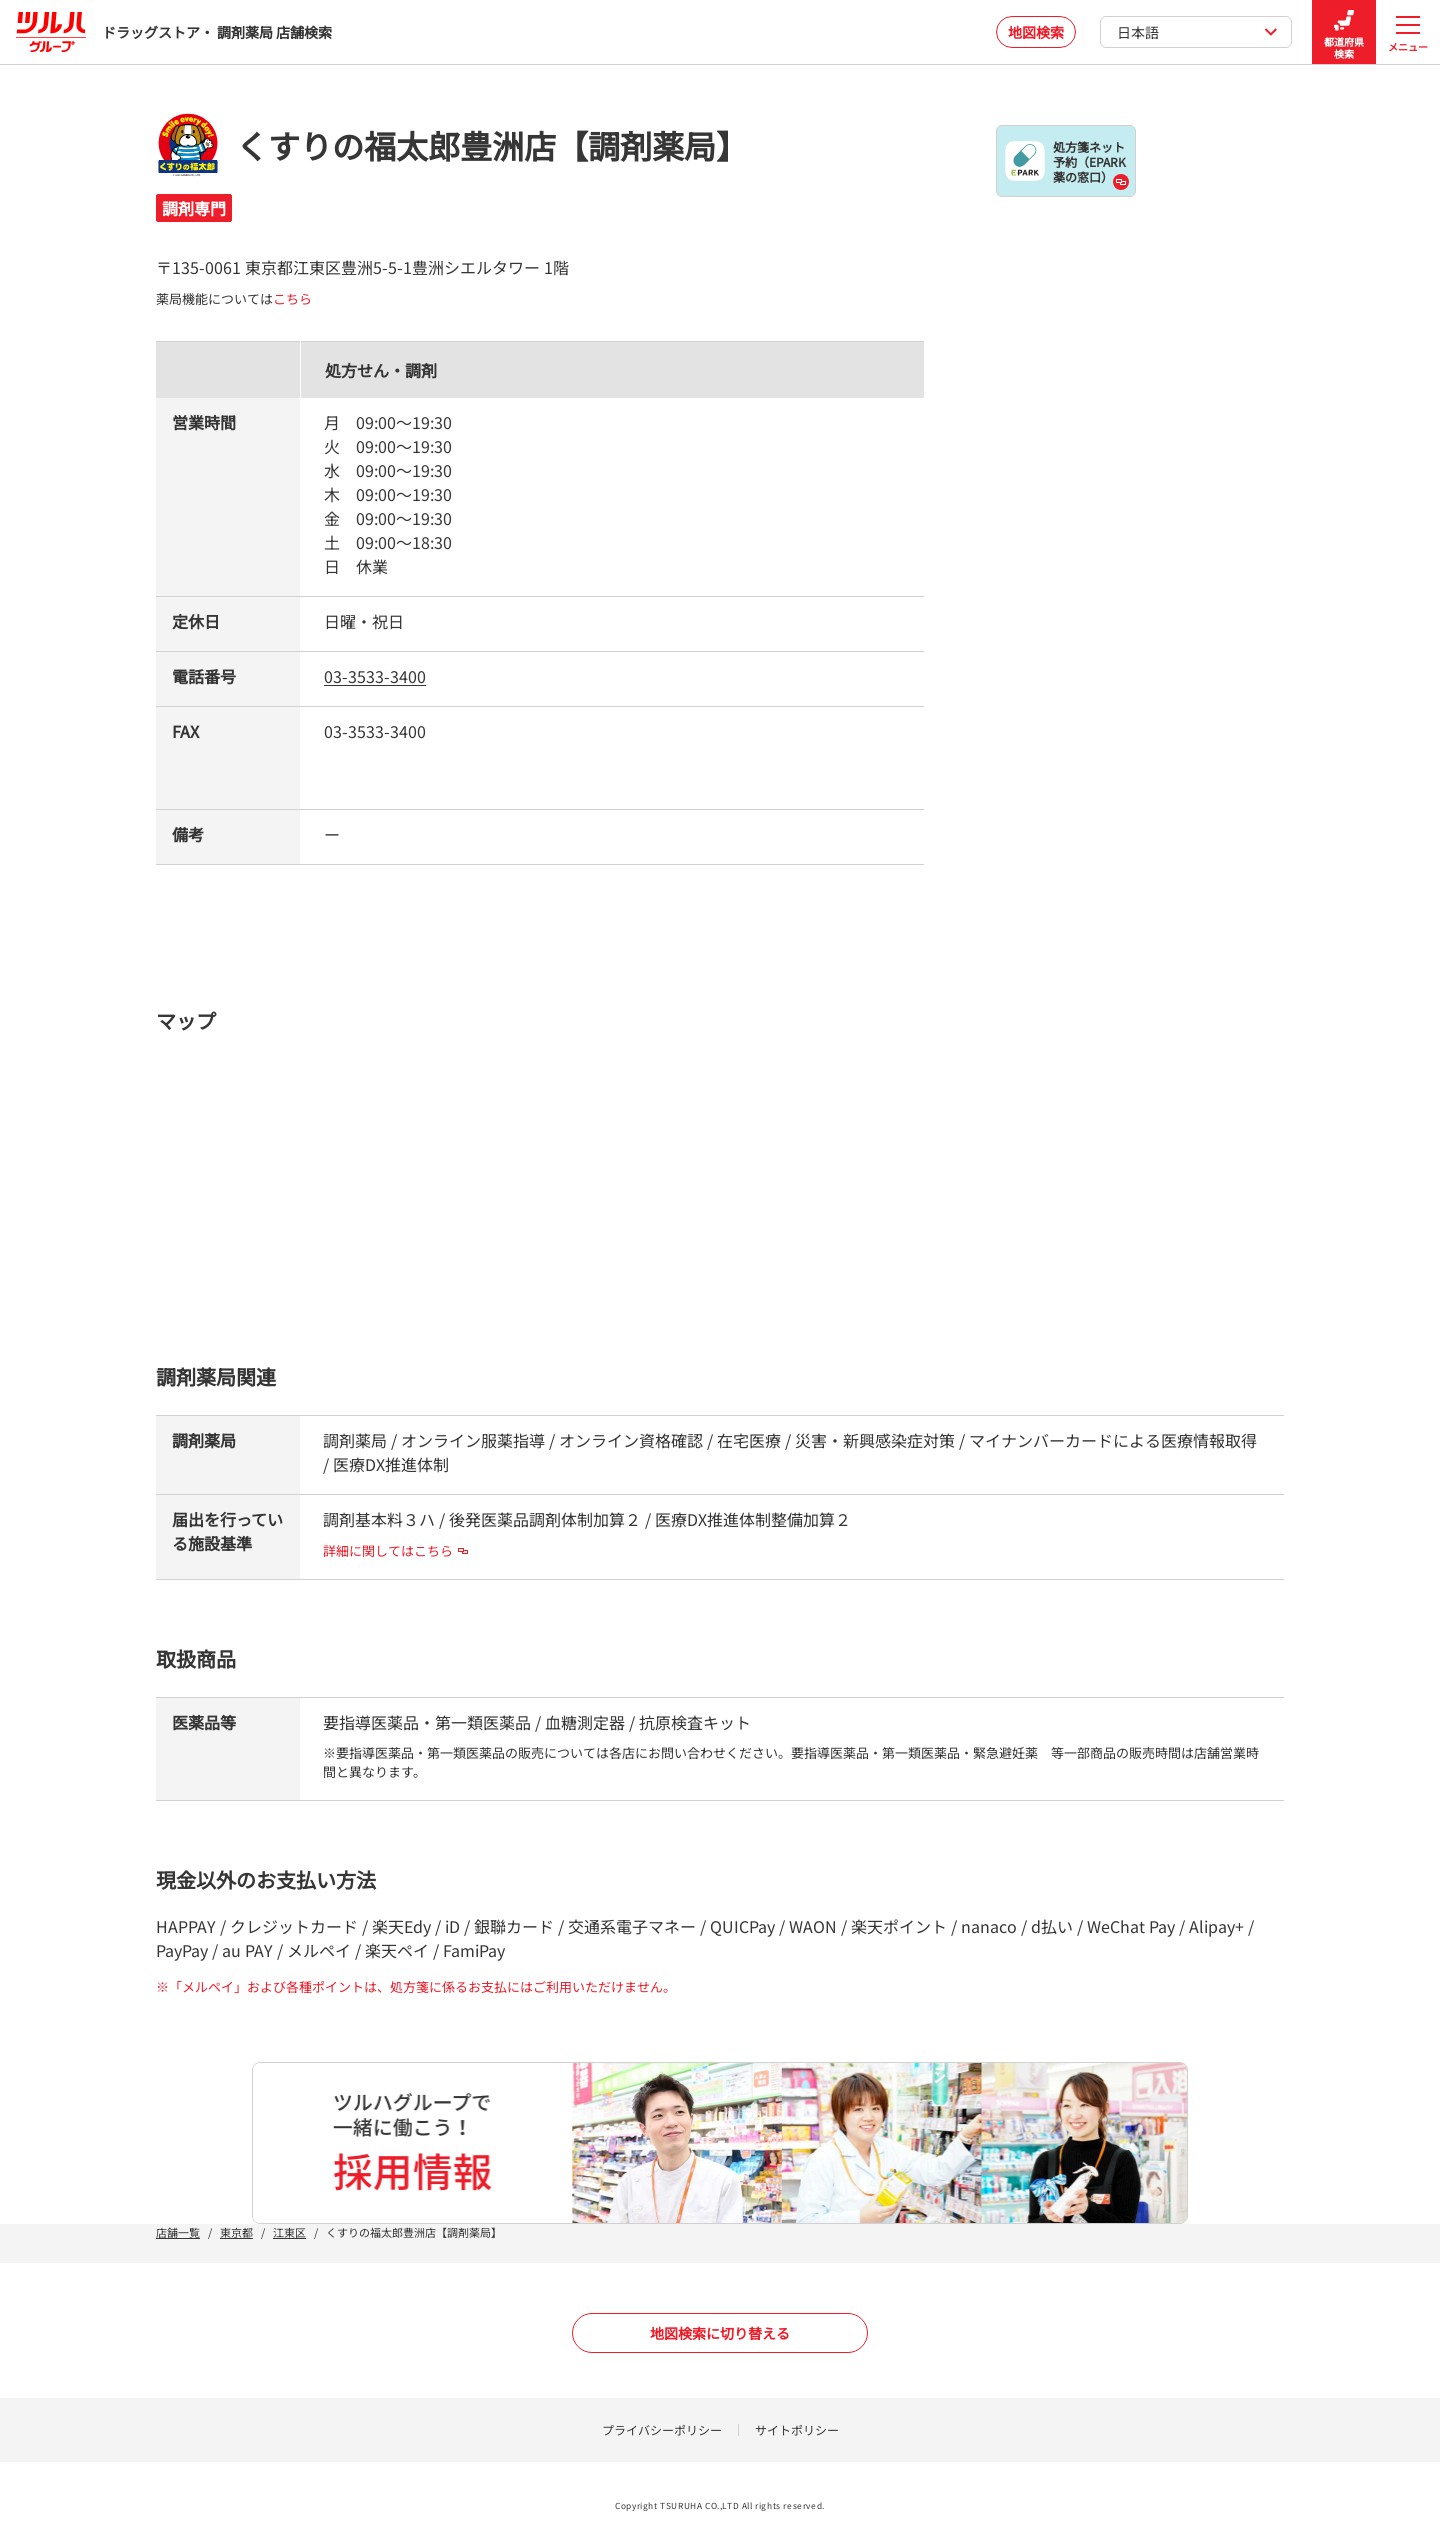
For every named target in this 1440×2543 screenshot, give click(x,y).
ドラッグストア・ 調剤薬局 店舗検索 (174, 32)
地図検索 (1036, 32)
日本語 (1197, 32)
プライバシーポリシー (662, 2429)
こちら (292, 298)
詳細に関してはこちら (395, 1550)
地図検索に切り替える (720, 2333)
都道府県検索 (1344, 32)
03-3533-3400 (375, 676)
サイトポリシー (797, 2429)
